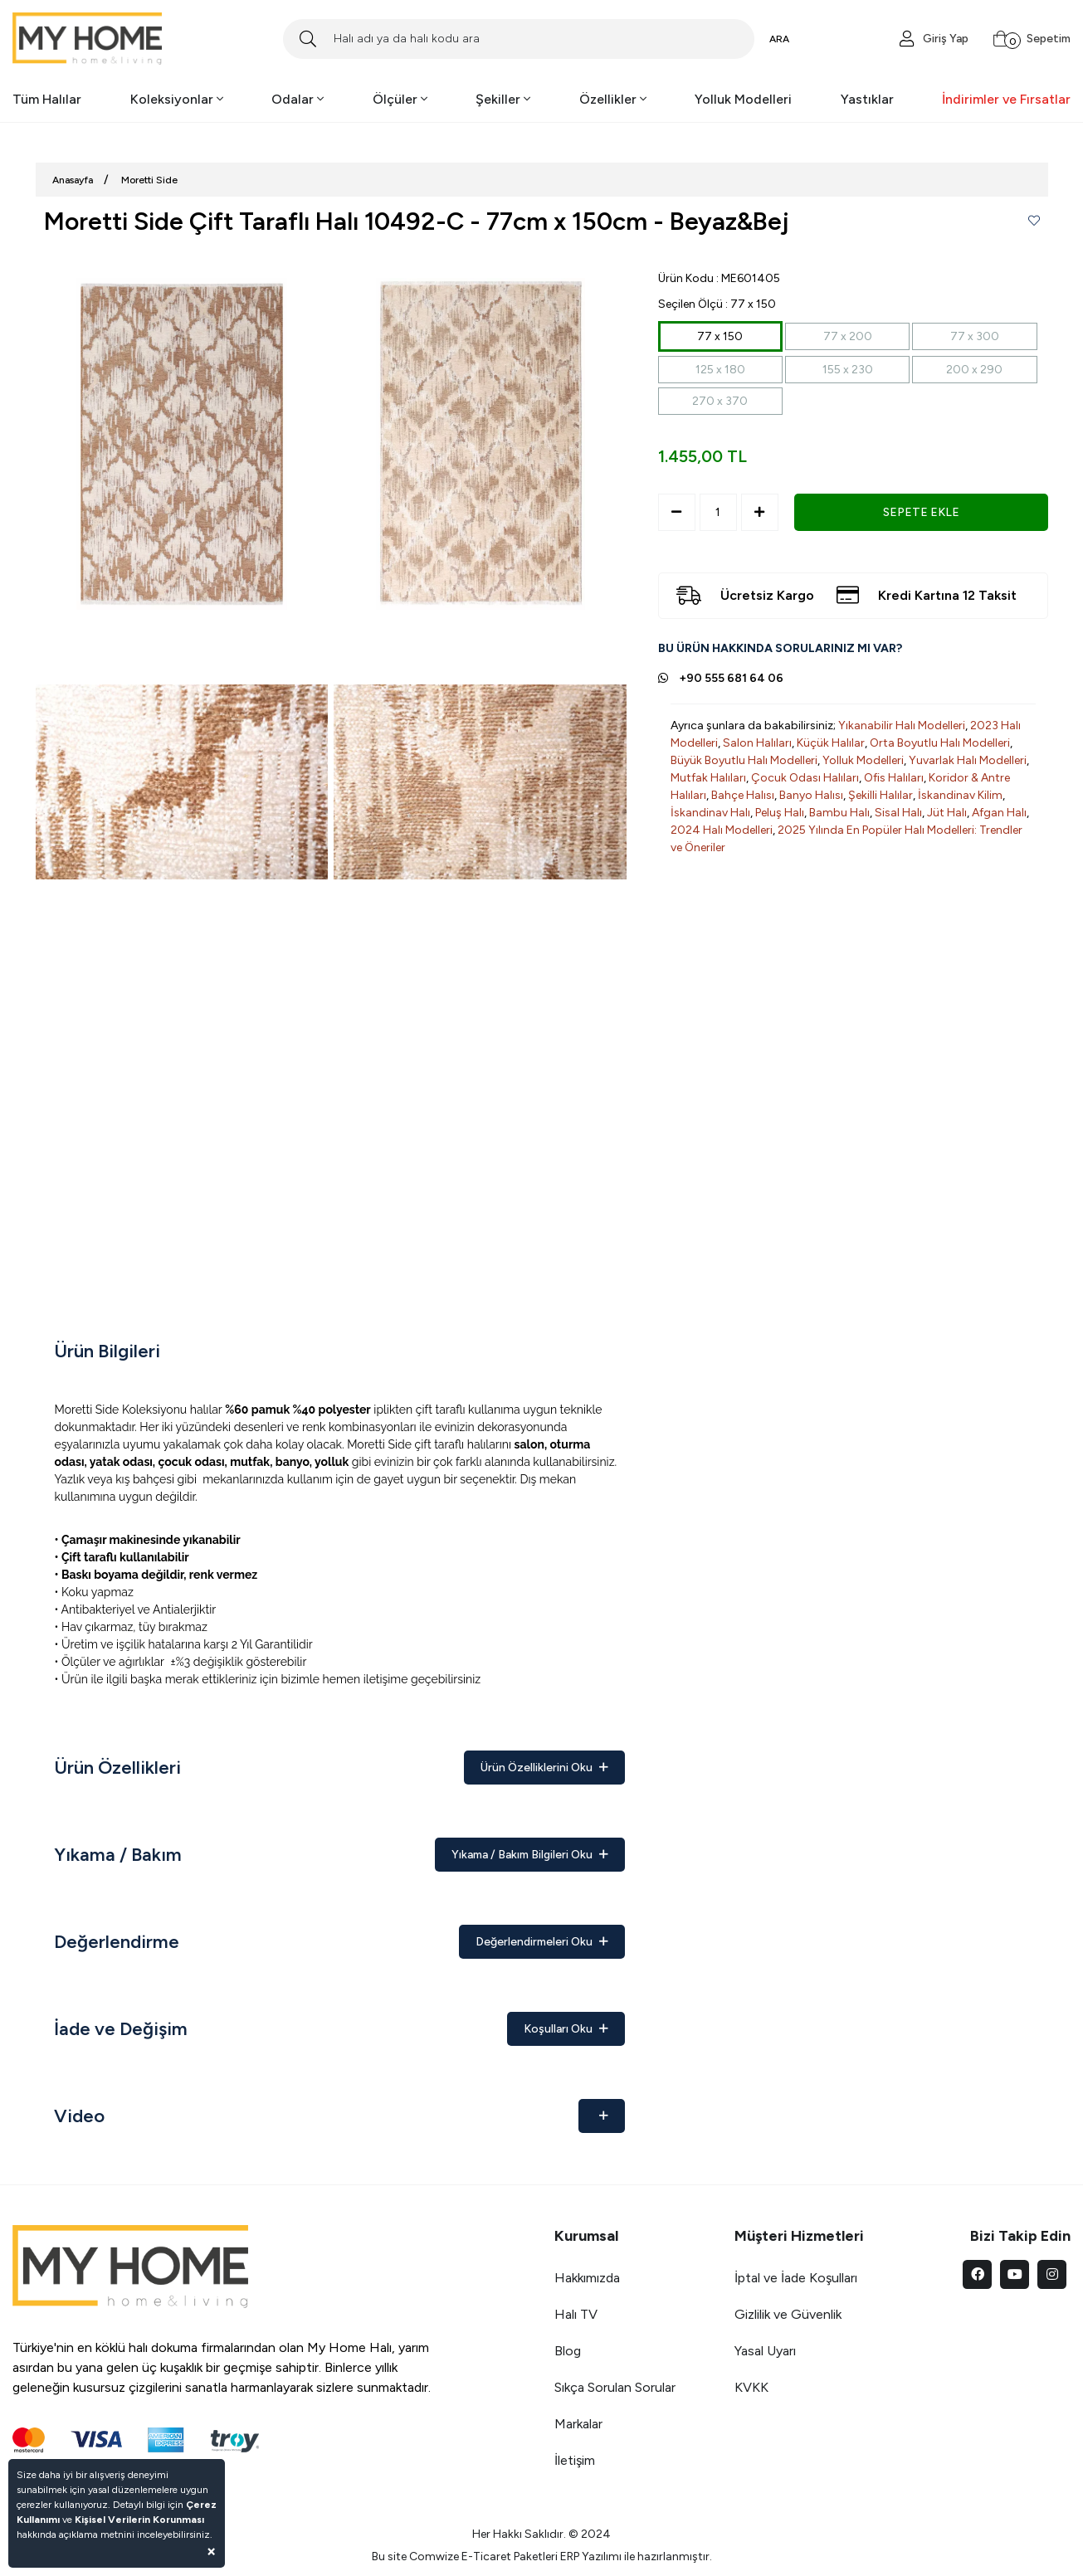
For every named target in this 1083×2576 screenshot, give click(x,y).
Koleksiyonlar (176, 99)
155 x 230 (847, 370)
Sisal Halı (898, 813)
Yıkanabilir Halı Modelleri (901, 725)
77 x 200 (847, 336)
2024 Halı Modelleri (722, 830)
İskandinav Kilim (960, 795)
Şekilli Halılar (880, 795)
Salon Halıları (757, 743)
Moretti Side (149, 180)
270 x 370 (720, 401)
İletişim (574, 2460)
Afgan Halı (999, 813)
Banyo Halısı (811, 795)
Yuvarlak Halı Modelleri (968, 760)
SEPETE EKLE (921, 512)
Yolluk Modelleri (743, 99)
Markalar (578, 2424)
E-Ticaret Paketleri (509, 2556)
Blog (567, 2351)
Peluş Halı (779, 813)
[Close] (211, 2550)
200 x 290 (974, 370)
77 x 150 (720, 336)
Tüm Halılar (46, 99)
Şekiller (503, 99)
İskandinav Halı (710, 813)
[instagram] (1051, 2274)
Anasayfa (72, 180)
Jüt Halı (947, 813)
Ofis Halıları (894, 778)
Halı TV (576, 2314)
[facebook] (977, 2274)
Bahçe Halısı (742, 795)
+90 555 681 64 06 (731, 678)
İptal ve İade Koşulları (795, 2278)
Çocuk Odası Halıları (805, 778)
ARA (779, 39)
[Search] (518, 39)
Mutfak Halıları (708, 778)
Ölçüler (400, 99)
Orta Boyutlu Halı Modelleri (940, 743)
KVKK (751, 2387)
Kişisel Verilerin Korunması (139, 2519)
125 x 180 (720, 370)
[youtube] (1014, 2274)
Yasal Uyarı (765, 2351)
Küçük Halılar (831, 743)
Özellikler (612, 99)
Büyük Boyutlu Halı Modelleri (744, 760)
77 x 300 (974, 336)
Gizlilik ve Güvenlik (788, 2314)
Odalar (297, 99)
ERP (569, 2556)
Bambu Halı (839, 813)
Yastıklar (867, 99)
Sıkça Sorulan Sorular (615, 2387)
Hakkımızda (587, 2278)
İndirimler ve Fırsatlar (1006, 99)
